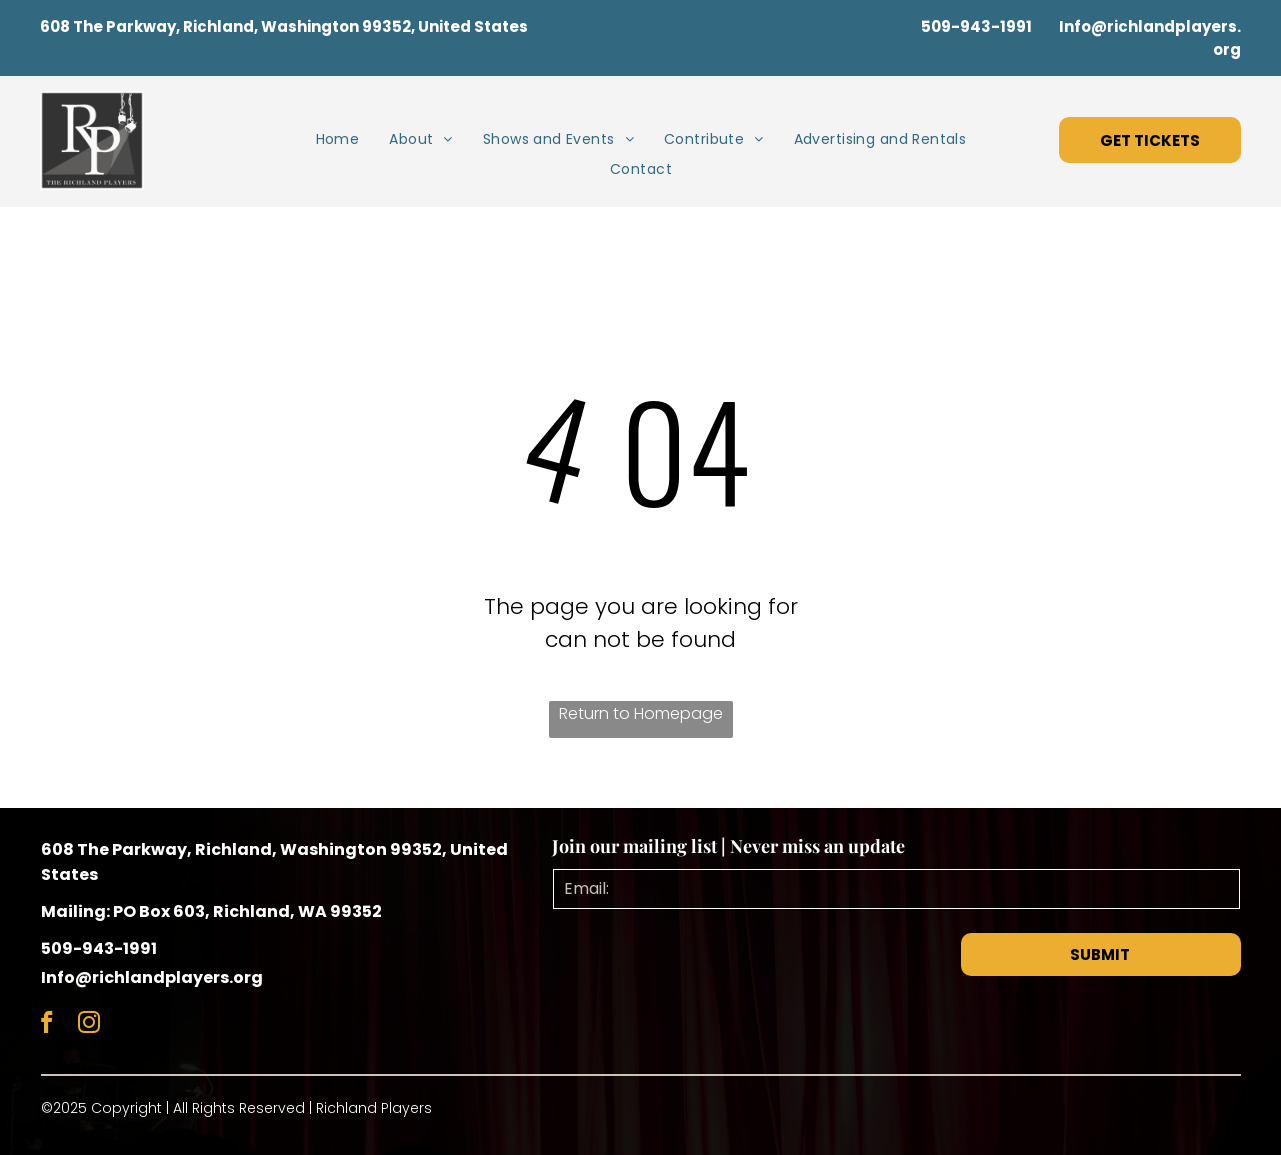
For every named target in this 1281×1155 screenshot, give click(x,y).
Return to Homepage (641, 713)
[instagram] (89, 1025)
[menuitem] (338, 139)
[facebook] (47, 1025)
